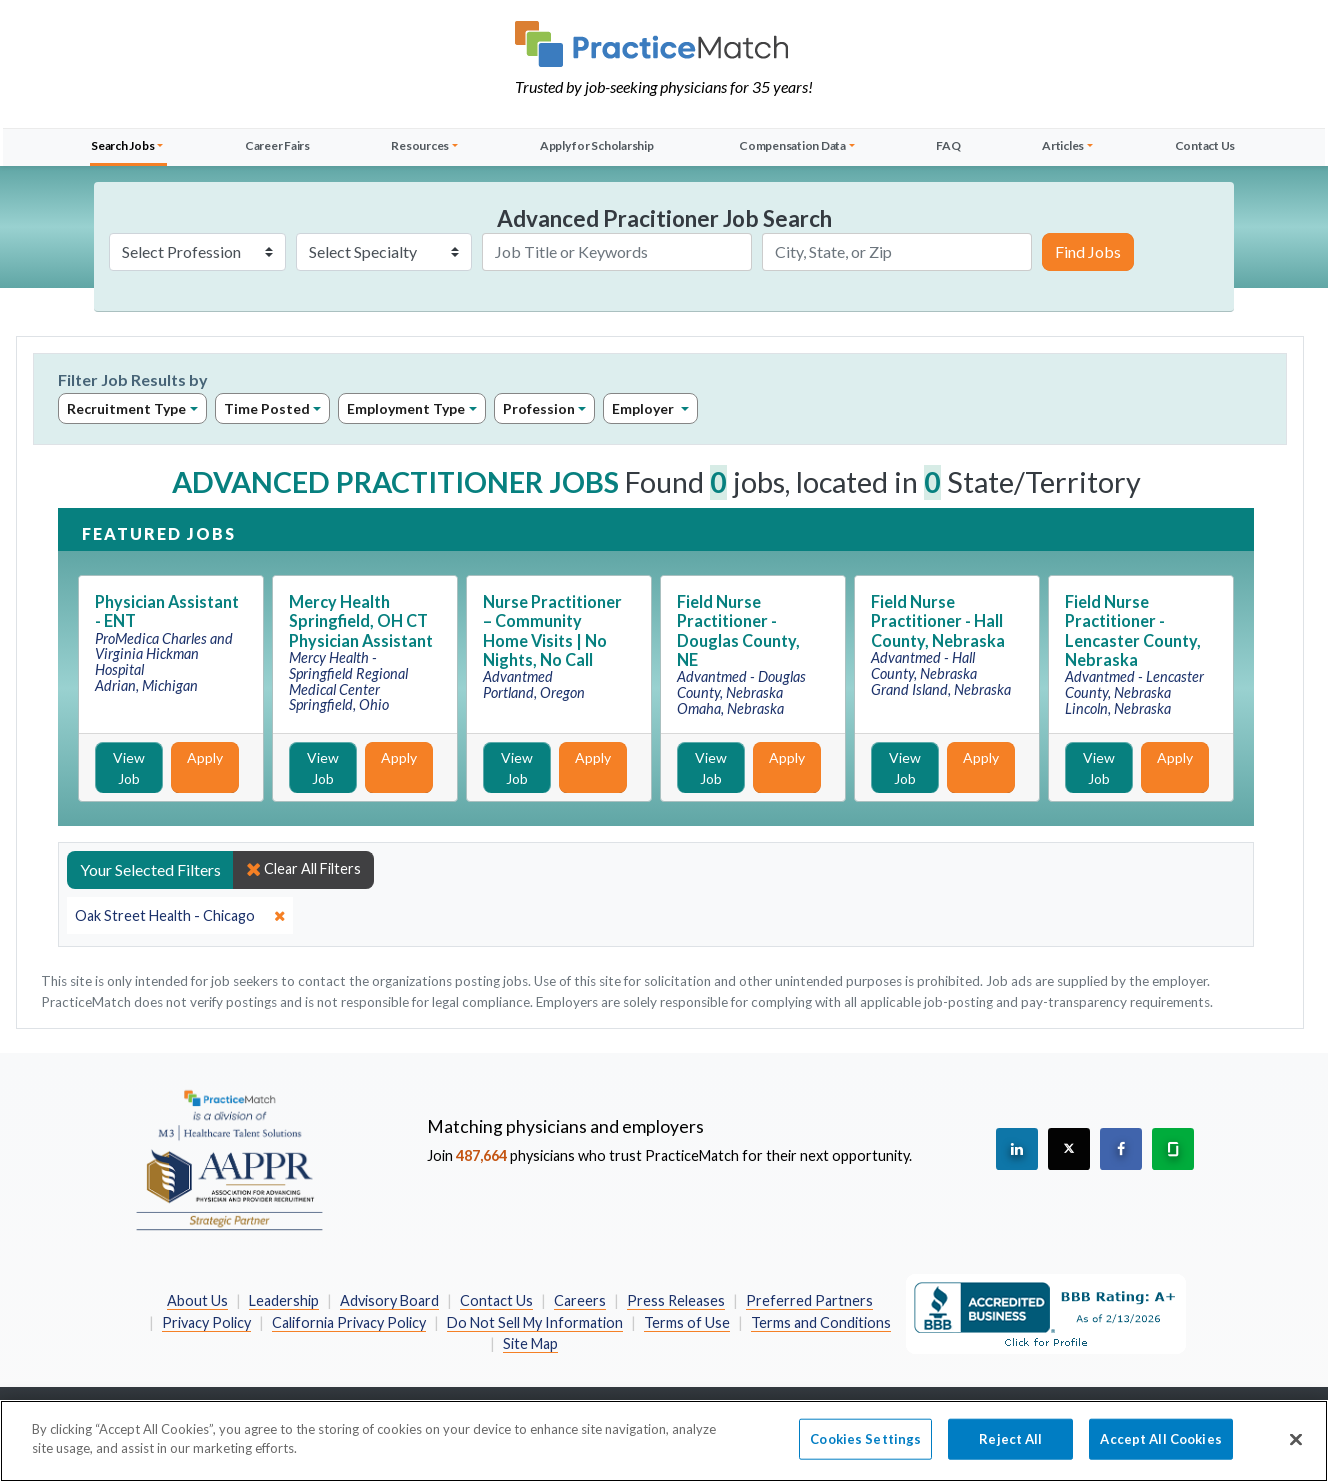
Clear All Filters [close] (303, 869)
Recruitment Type (126, 408)
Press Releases (676, 1300)
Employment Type (406, 408)
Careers (580, 1300)
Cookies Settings (865, 1455)
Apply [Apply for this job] (205, 757)
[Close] (1296, 1455)
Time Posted (267, 408)
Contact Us (1205, 145)
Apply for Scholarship (597, 145)
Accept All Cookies (1160, 1455)
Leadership (284, 1300)
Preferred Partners (809, 1300)
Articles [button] (1063, 145)
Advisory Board (389, 1300)
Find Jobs (1088, 251)
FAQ (948, 145)
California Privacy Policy (349, 1322)
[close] (180, 916)
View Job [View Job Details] (129, 768)
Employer (644, 408)
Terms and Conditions (821, 1322)
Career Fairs (277, 145)
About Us (197, 1300)
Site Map (530, 1343)
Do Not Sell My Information (535, 1322)
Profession (539, 408)
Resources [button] (420, 145)
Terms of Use (687, 1322)
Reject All (1010, 1455)
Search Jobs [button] (122, 145)
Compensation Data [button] (792, 145)
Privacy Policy (206, 1322)
